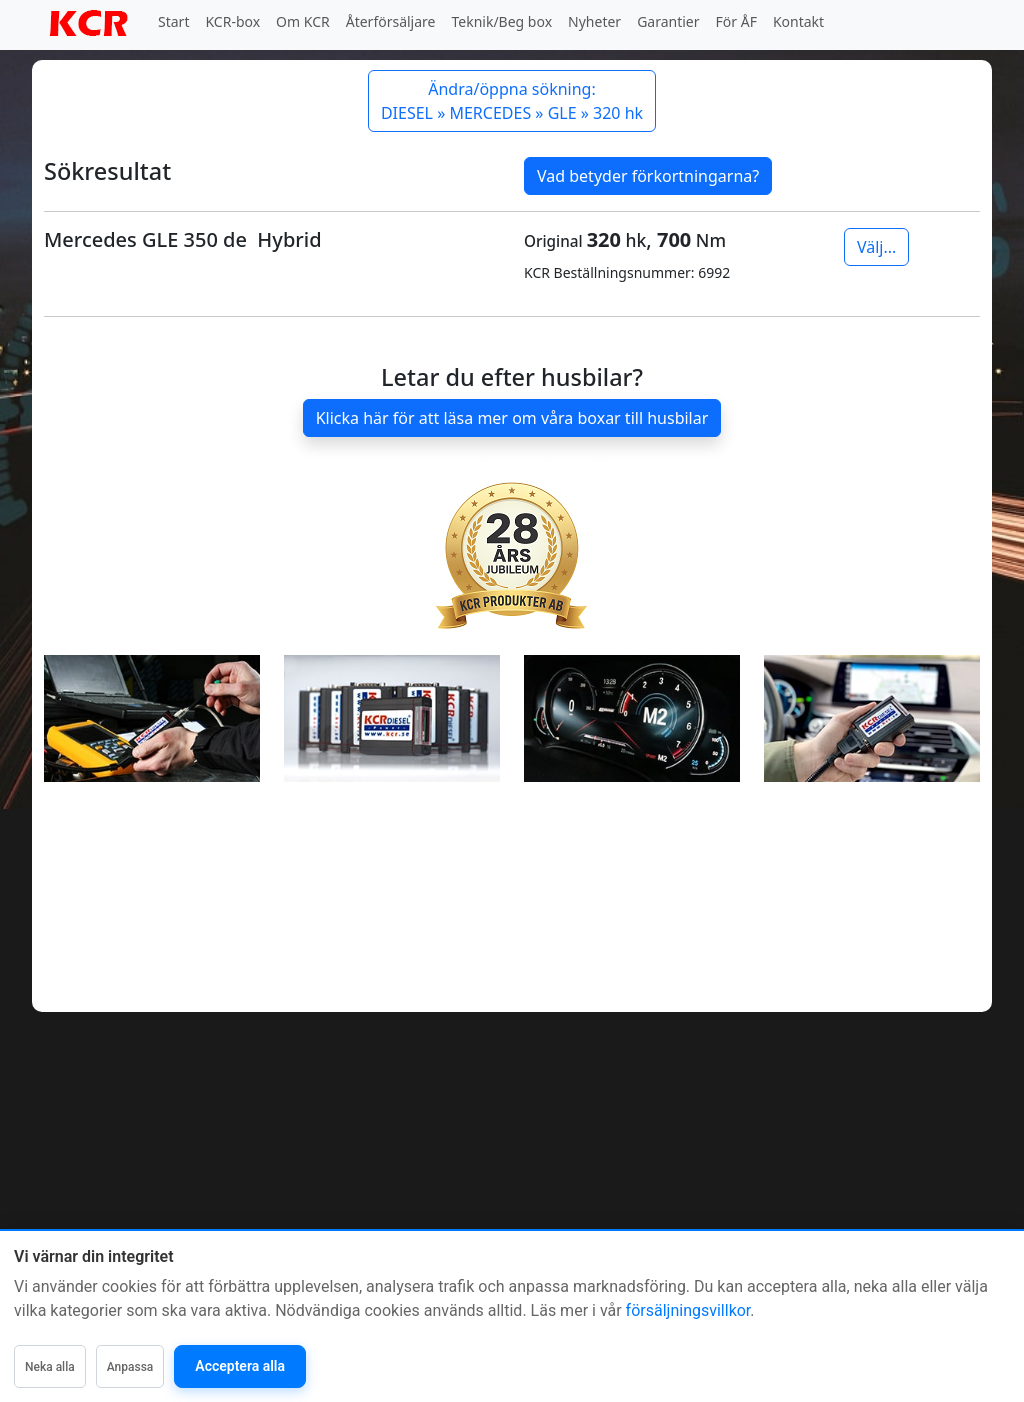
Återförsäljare (391, 21)
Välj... (876, 247)
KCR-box (232, 21)
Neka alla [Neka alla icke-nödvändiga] (50, 1367)
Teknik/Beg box (502, 21)
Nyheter (594, 21)
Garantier (668, 21)
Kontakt (798, 21)
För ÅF (736, 21)
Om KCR (303, 21)
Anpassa (130, 1367)
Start (173, 21)
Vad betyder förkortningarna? (648, 176)
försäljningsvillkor (688, 1310)
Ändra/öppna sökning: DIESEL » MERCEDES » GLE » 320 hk (512, 101)
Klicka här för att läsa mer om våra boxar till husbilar (512, 418)
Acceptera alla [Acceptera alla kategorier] (240, 1366)
